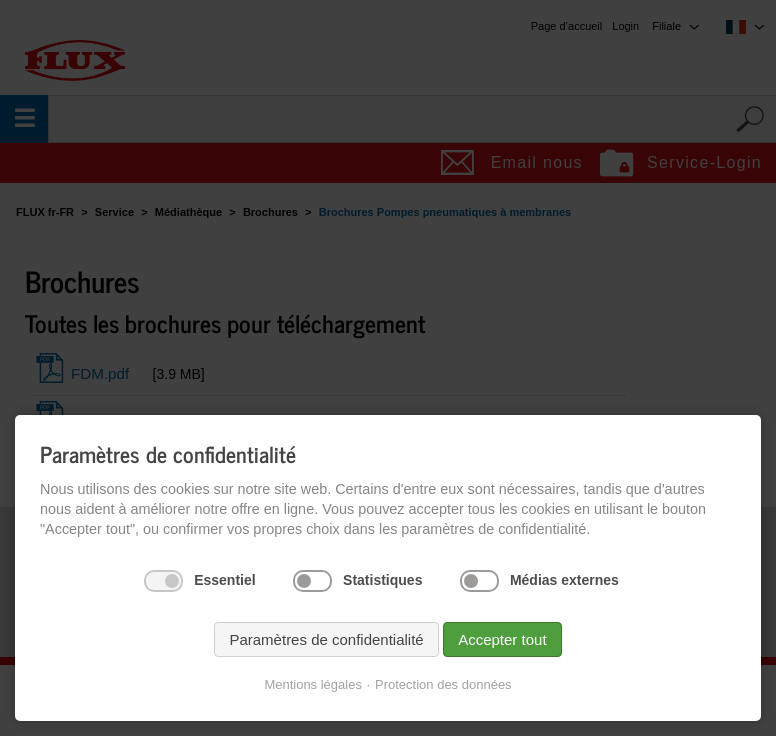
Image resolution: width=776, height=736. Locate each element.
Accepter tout (502, 639)
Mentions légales (313, 684)
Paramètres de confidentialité (326, 639)
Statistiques (382, 580)
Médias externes (564, 580)
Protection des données (443, 684)
